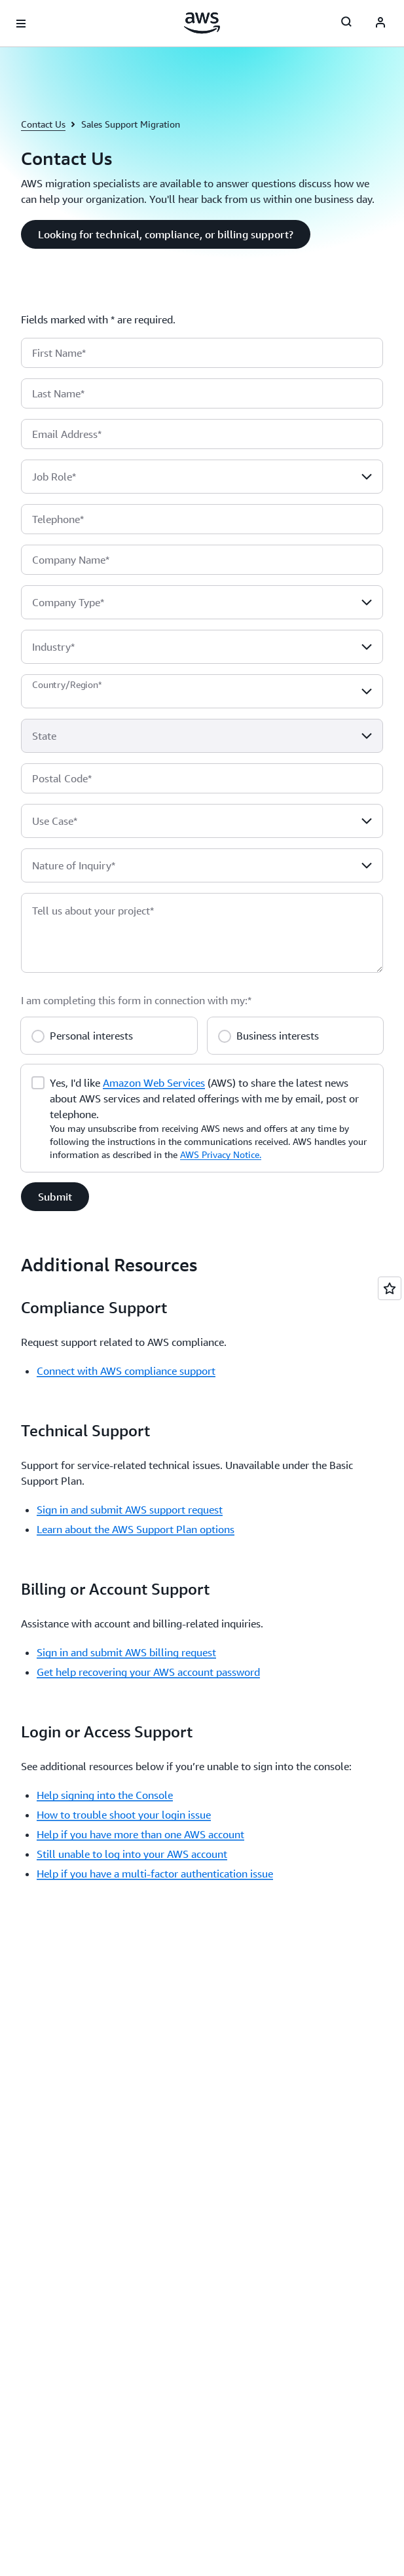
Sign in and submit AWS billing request (126, 1652)
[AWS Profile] (380, 23)
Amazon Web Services (154, 1082)
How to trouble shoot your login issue (124, 1814)
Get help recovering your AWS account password (148, 1671)
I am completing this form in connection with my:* (136, 1000)
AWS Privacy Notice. (220, 1154)
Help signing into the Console (105, 1795)
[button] (165, 234)
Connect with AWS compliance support (126, 1370)
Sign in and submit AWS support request (130, 1509)
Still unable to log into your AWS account (132, 1853)
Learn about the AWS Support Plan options (135, 1529)
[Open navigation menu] (20, 23)
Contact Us (43, 124)
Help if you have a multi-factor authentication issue (155, 1873)
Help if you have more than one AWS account (140, 1834)
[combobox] (202, 477)
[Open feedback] (389, 1288)
